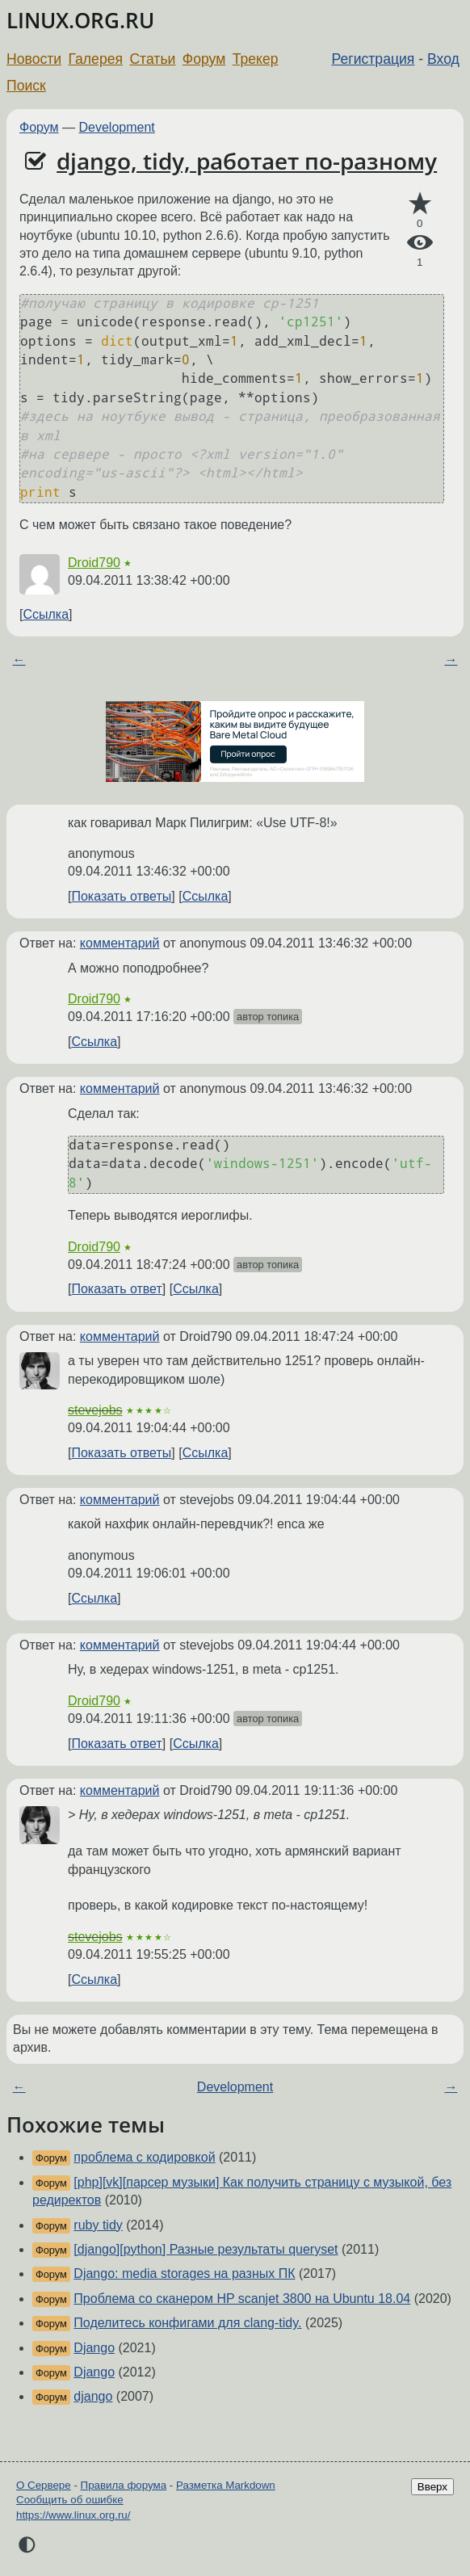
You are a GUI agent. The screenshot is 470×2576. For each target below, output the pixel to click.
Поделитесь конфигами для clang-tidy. (187, 2323)
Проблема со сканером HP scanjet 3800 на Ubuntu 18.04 (241, 2298)
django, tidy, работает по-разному (247, 160)
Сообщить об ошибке (70, 2500)
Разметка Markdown (225, 2485)
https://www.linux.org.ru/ (73, 2515)
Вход (443, 59)
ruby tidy (97, 2225)
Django (94, 2348)
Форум (204, 59)
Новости (33, 59)
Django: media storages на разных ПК (184, 2273)
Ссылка (46, 614)
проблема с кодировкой (144, 2157)
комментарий (120, 943)
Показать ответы (121, 896)
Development (117, 127)
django (92, 2396)
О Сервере (43, 2485)
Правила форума (124, 2485)
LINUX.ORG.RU (80, 20)
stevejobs (95, 1410)
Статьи (152, 59)
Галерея (96, 59)
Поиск (26, 86)
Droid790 (94, 562)
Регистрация (373, 59)
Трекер (256, 59)
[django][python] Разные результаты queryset (205, 2249)
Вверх (432, 2487)
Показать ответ (116, 1289)
